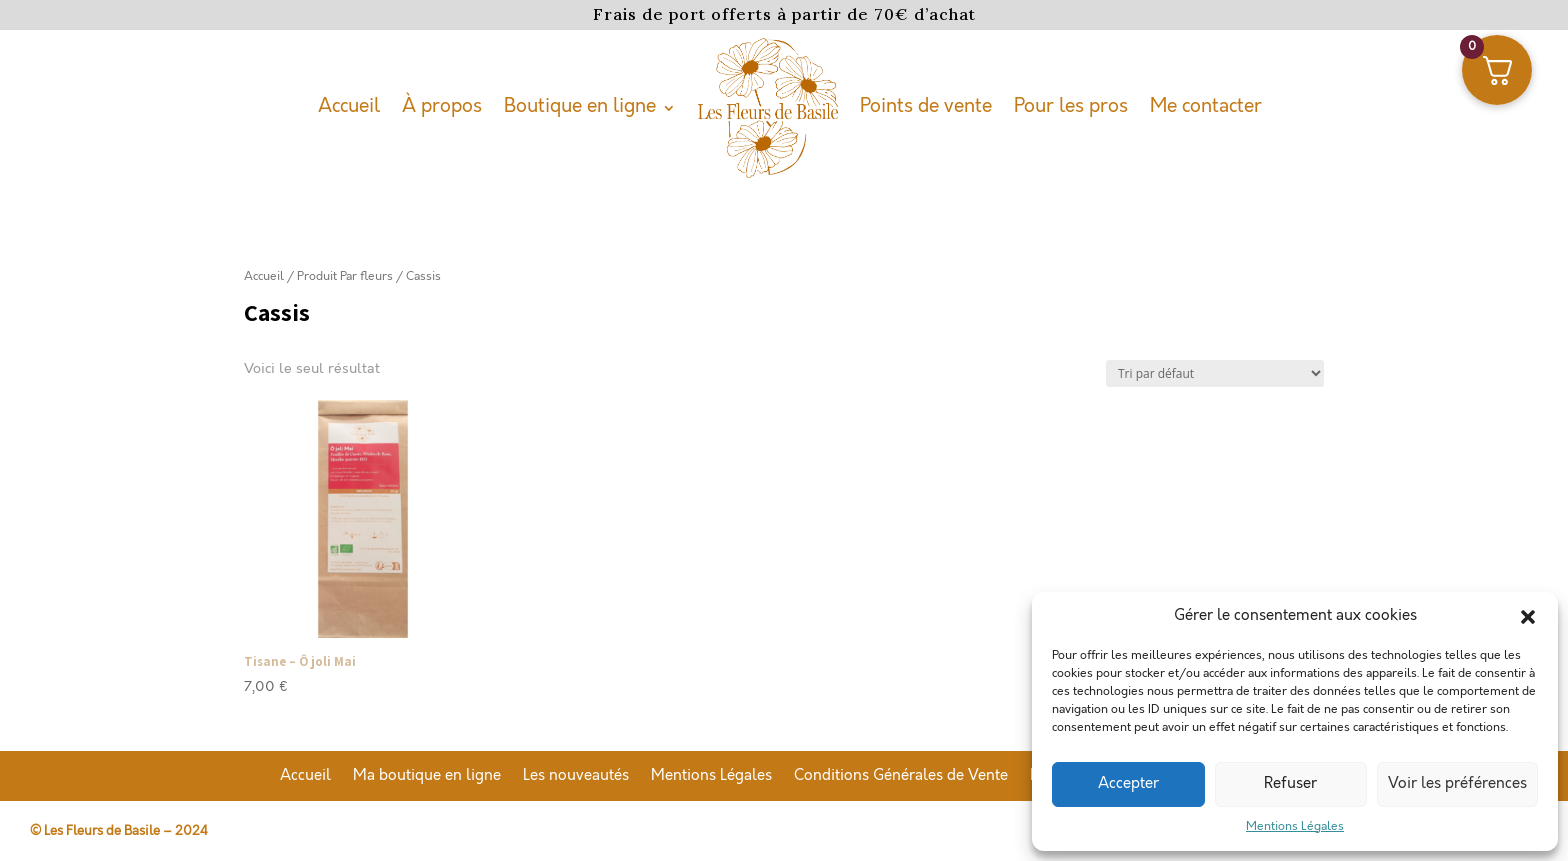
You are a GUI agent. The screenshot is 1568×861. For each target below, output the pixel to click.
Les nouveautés (576, 777)
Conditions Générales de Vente (901, 777)
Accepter (1128, 784)
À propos (442, 106)
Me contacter (1206, 106)
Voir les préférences (1457, 784)
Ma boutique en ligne (427, 777)
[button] (1528, 617)
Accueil (349, 106)
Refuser (1290, 784)
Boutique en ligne (580, 106)
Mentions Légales (1295, 826)
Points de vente (926, 106)
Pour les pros (1071, 106)
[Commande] (1215, 373)
